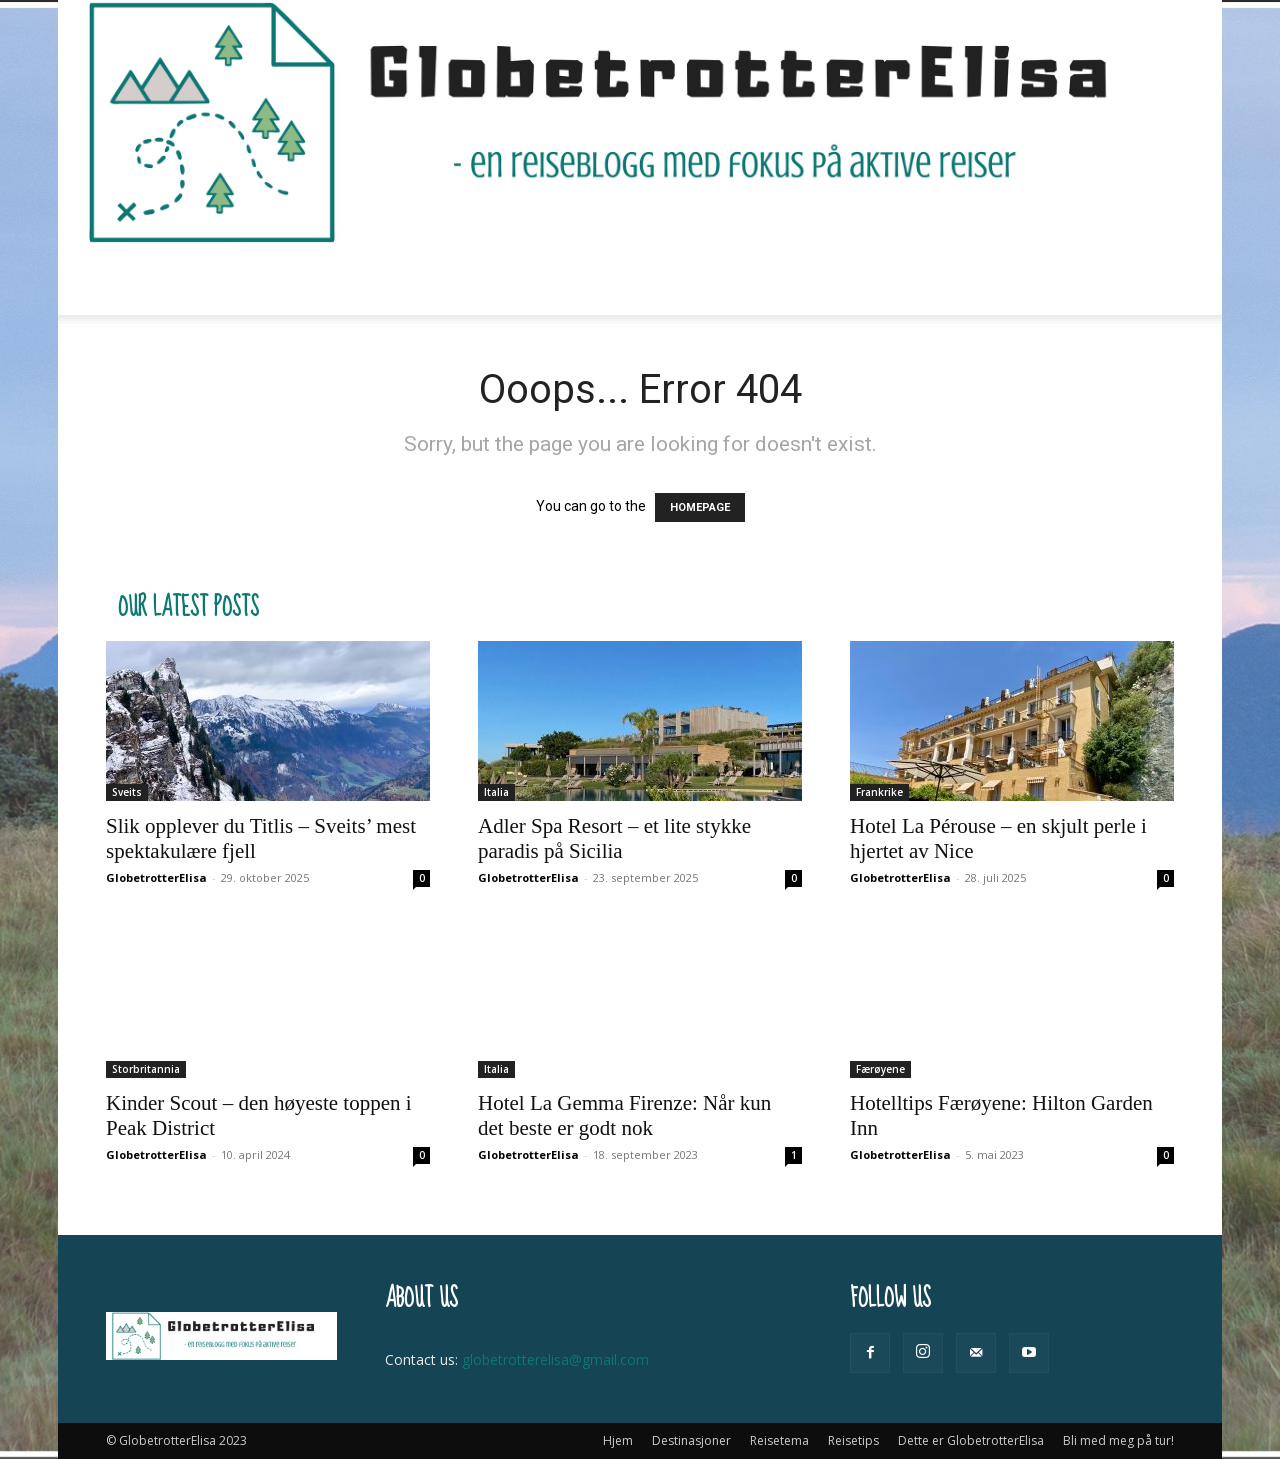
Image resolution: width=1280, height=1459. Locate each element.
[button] (1150, 280)
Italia (496, 792)
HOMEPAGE (700, 507)
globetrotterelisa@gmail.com (555, 1359)
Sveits (127, 792)
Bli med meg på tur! (972, 279)
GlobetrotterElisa (156, 877)
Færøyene (880, 1069)
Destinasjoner (359, 279)
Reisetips (607, 279)
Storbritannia (146, 1069)
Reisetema (493, 279)
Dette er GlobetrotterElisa (777, 279)
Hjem (255, 279)
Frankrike (879, 792)
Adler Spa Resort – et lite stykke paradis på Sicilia (614, 838)
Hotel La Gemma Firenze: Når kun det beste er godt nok (624, 1115)
